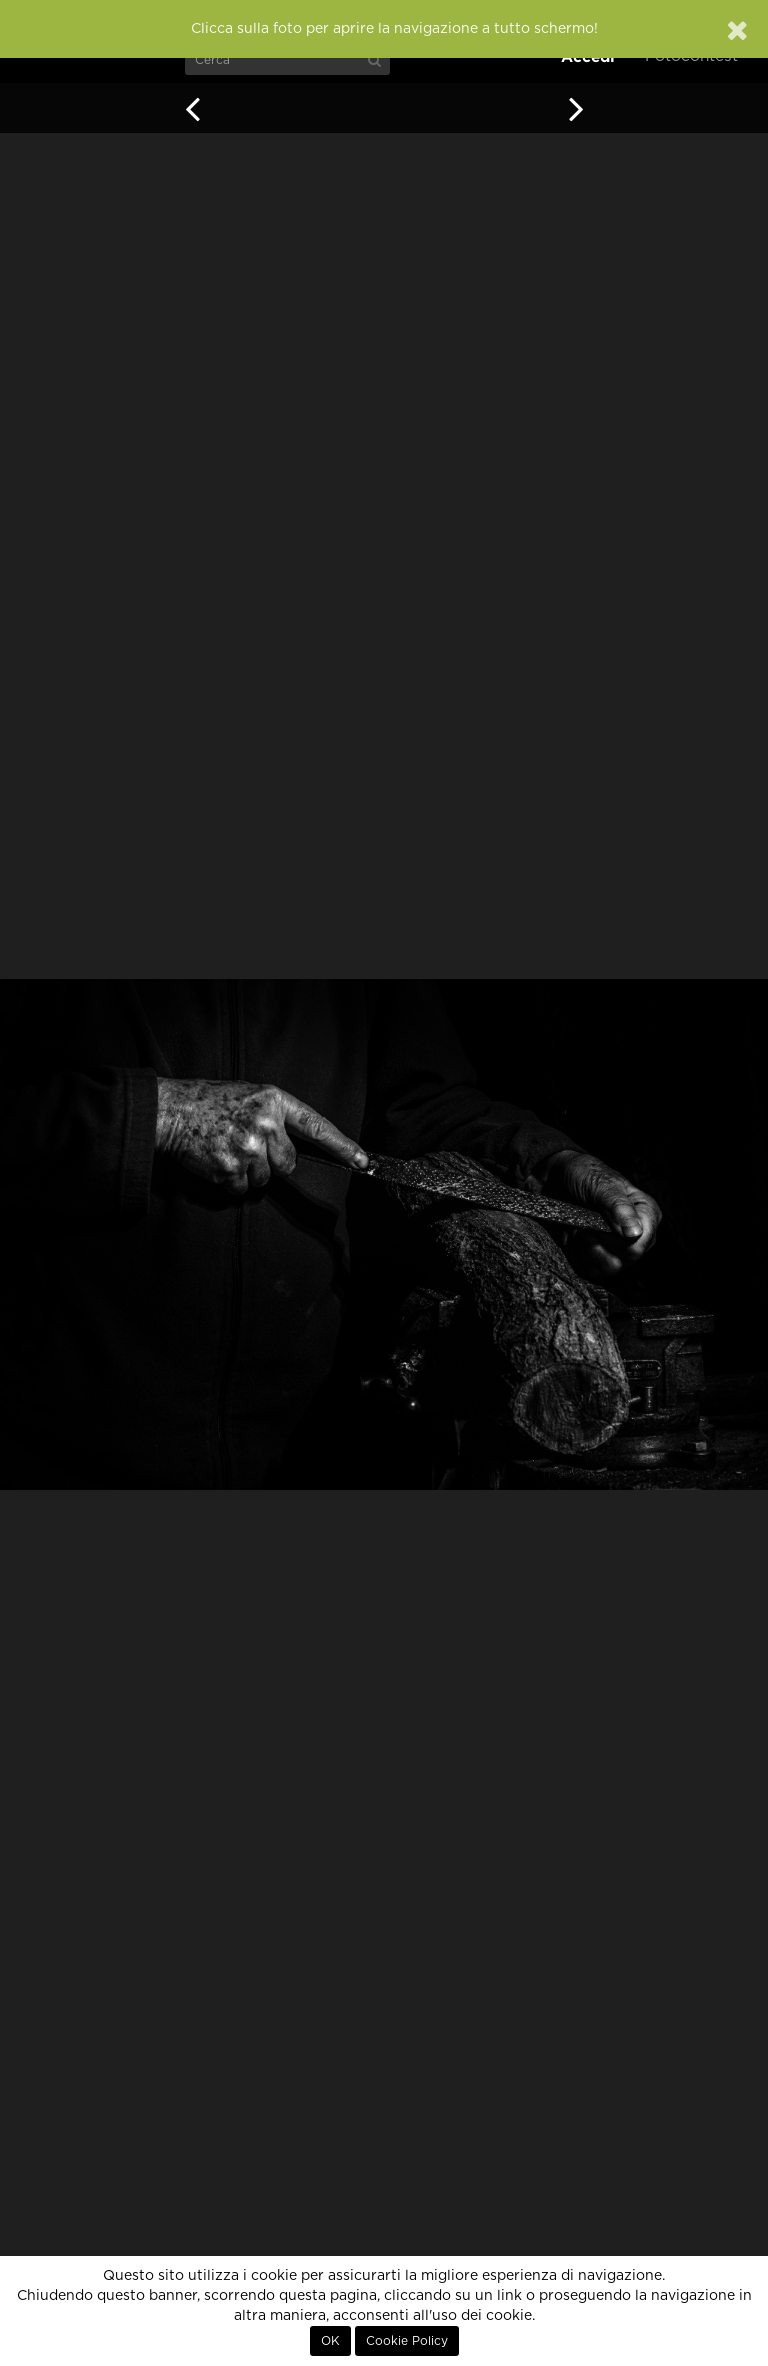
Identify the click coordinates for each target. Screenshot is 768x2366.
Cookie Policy (407, 2341)
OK (330, 2341)
